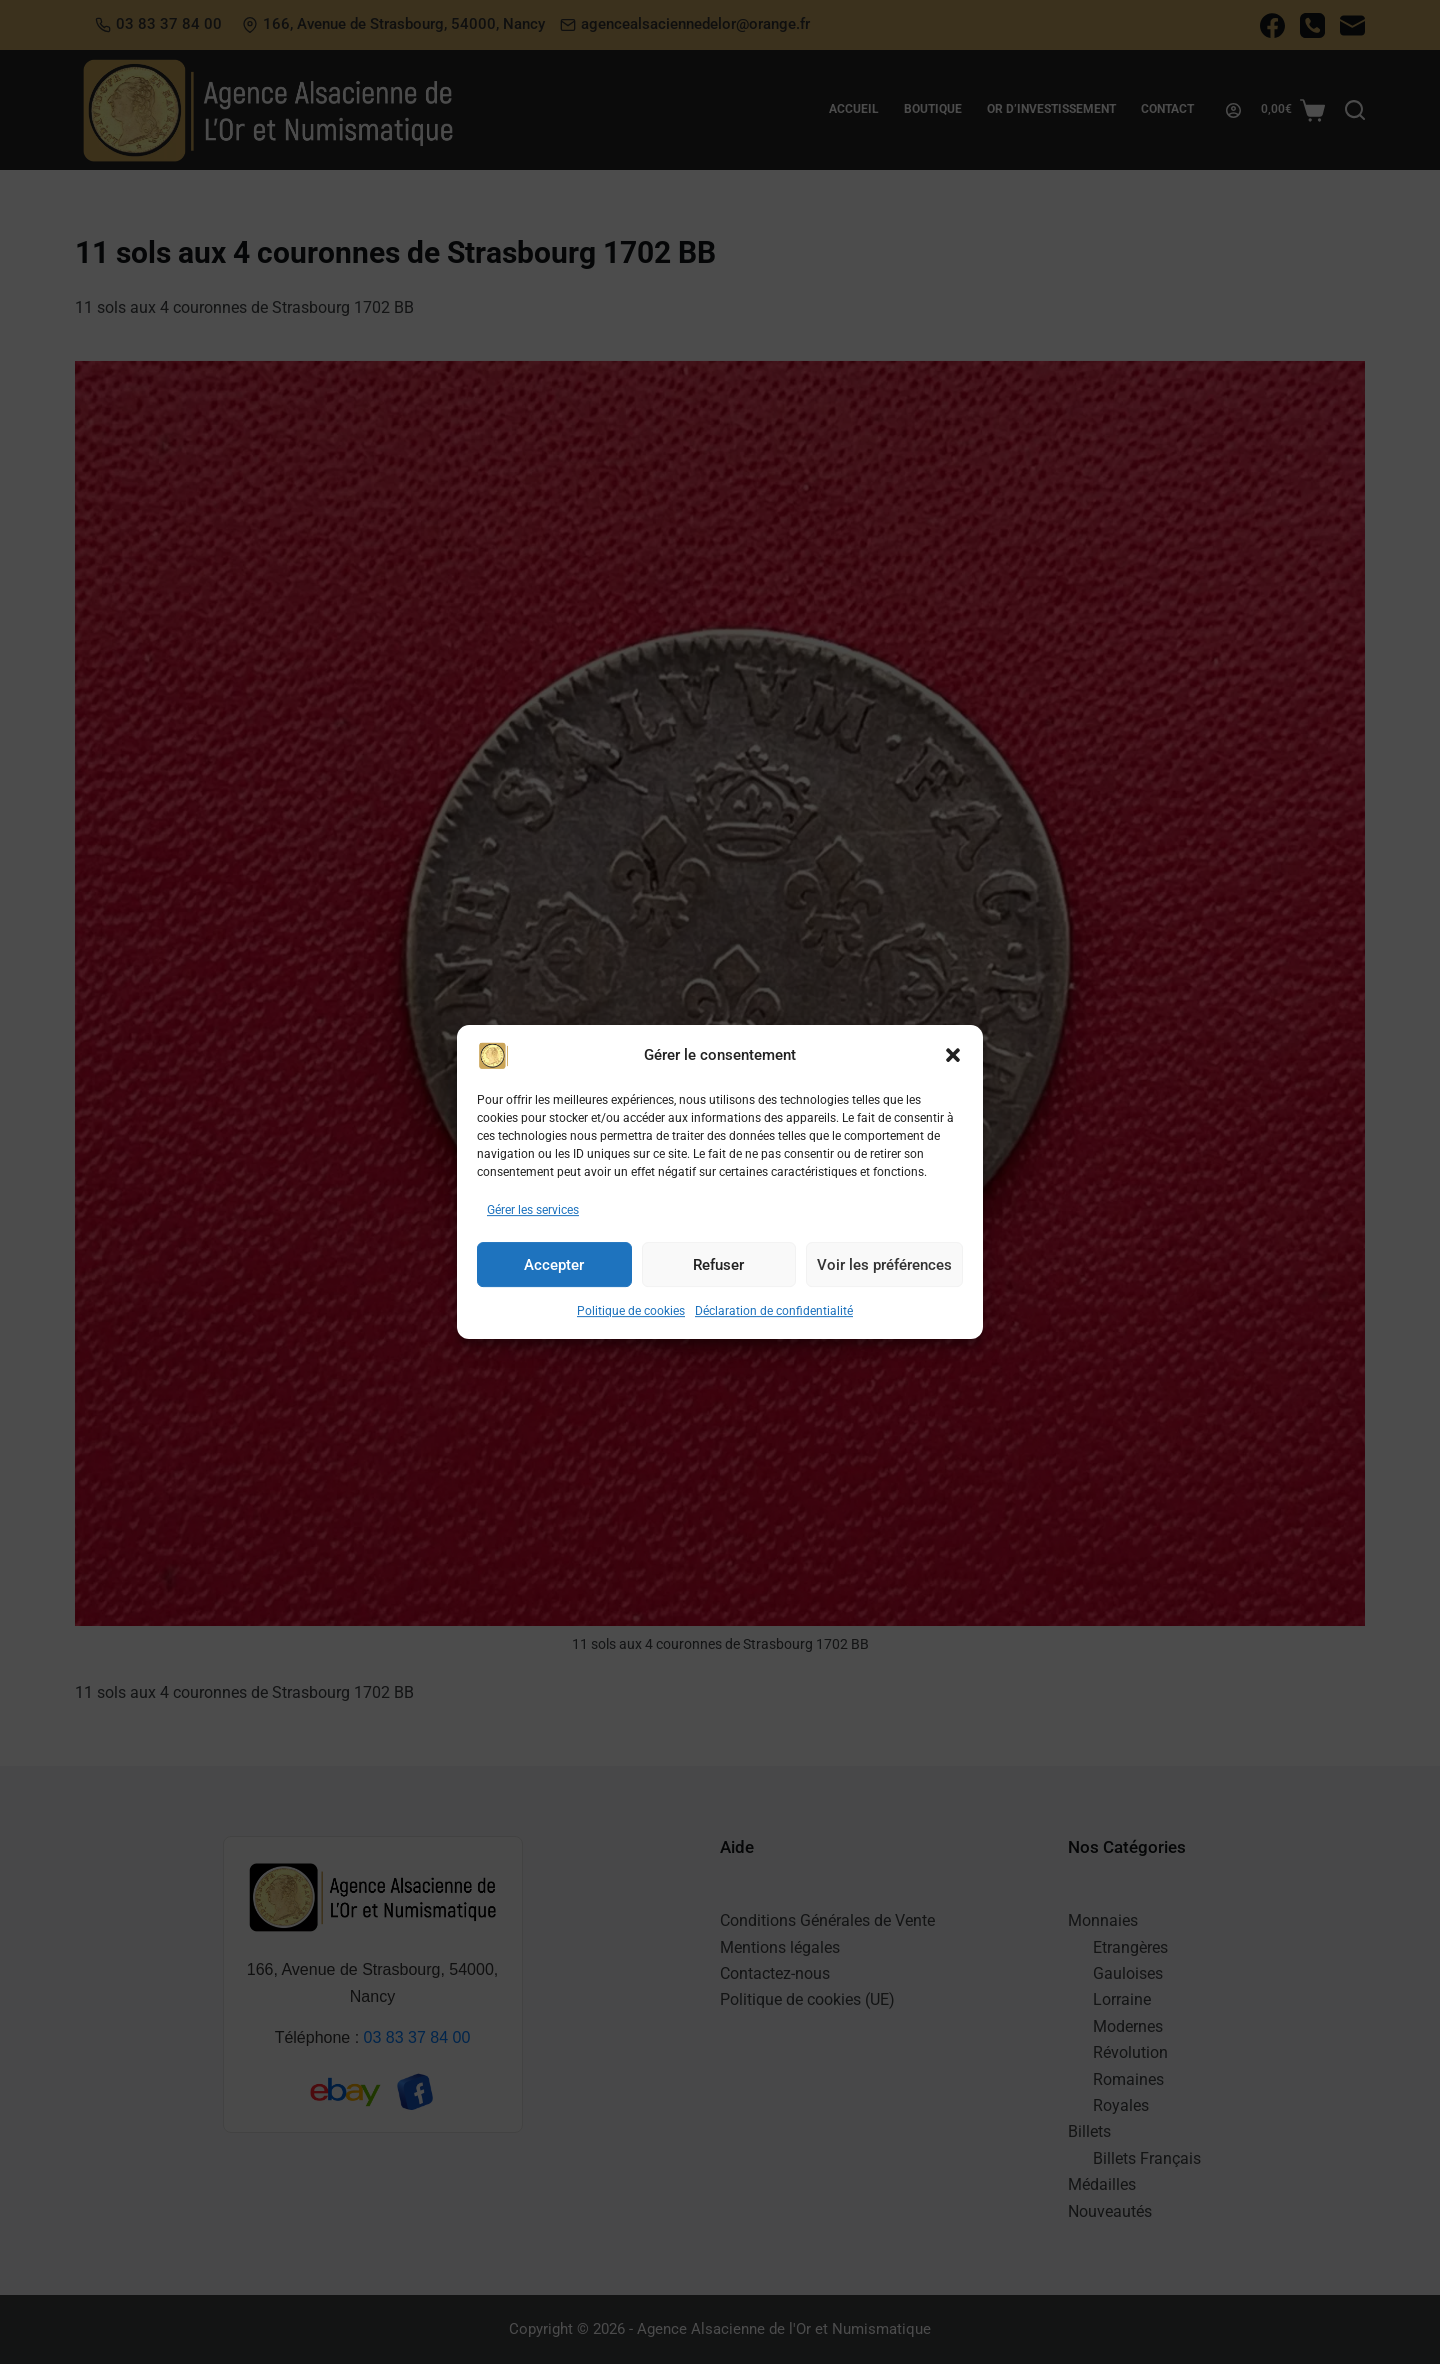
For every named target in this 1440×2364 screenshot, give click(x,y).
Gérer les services (533, 1232)
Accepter (554, 1287)
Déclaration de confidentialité (774, 1334)
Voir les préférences (884, 1287)
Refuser (718, 1287)
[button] (953, 1078)
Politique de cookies (631, 1334)
